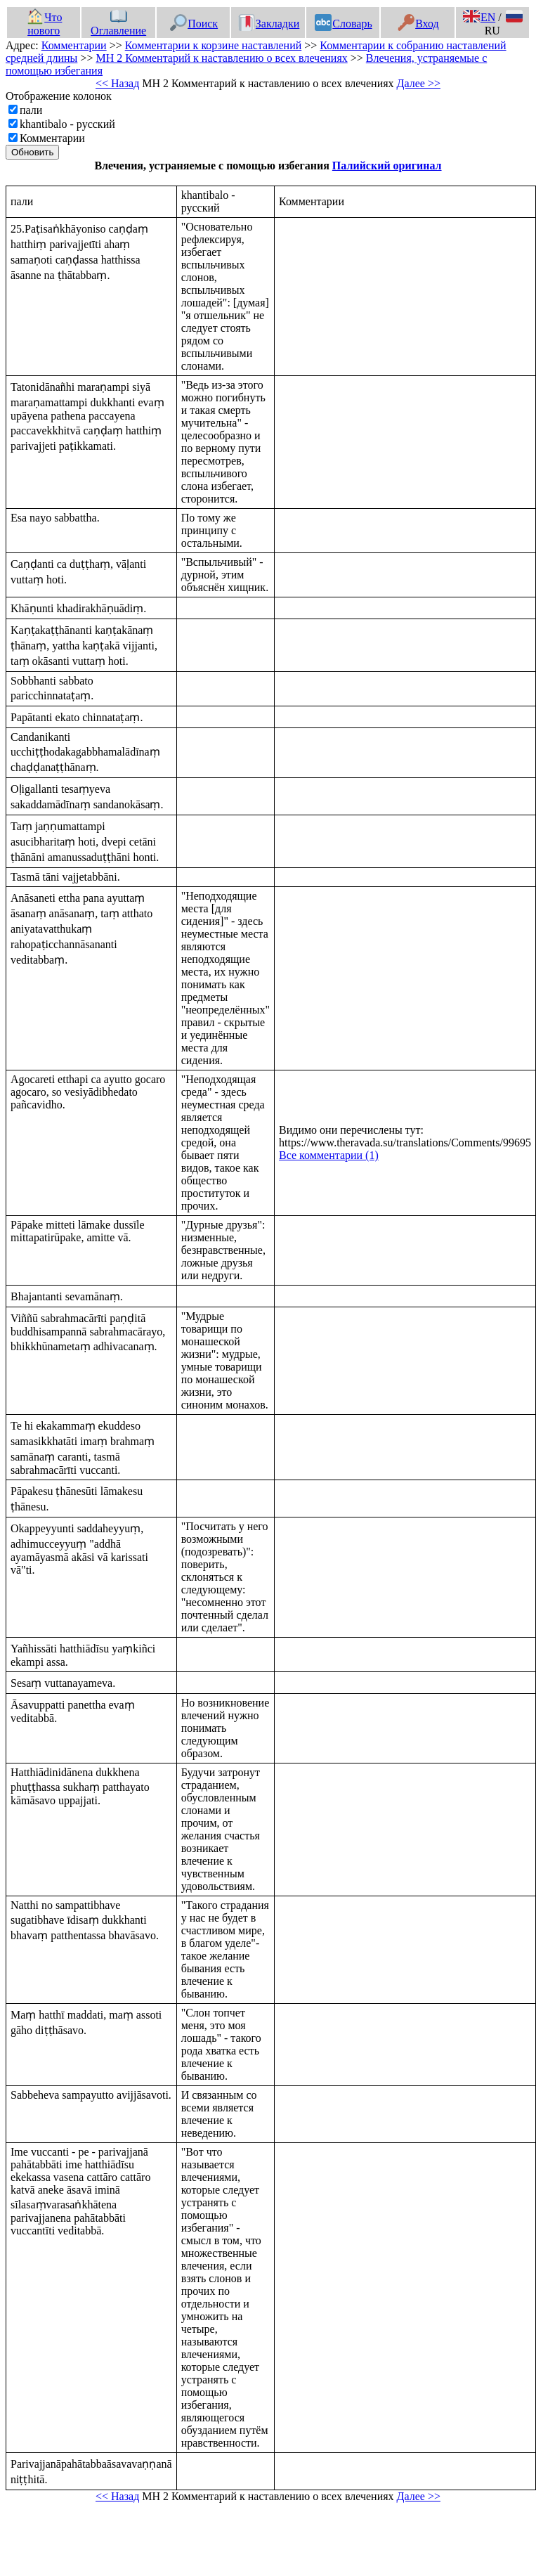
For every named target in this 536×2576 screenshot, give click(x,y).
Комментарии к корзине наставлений (213, 45)
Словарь (343, 24)
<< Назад (117, 83)
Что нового (44, 24)
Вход (418, 24)
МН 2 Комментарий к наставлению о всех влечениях (221, 58)
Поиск (194, 24)
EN (479, 17)
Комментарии (74, 45)
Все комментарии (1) (329, 1155)
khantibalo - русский (67, 124)
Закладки (269, 24)
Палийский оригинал (387, 165)
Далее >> (418, 83)
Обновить (32, 152)
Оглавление (118, 24)
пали (31, 110)
